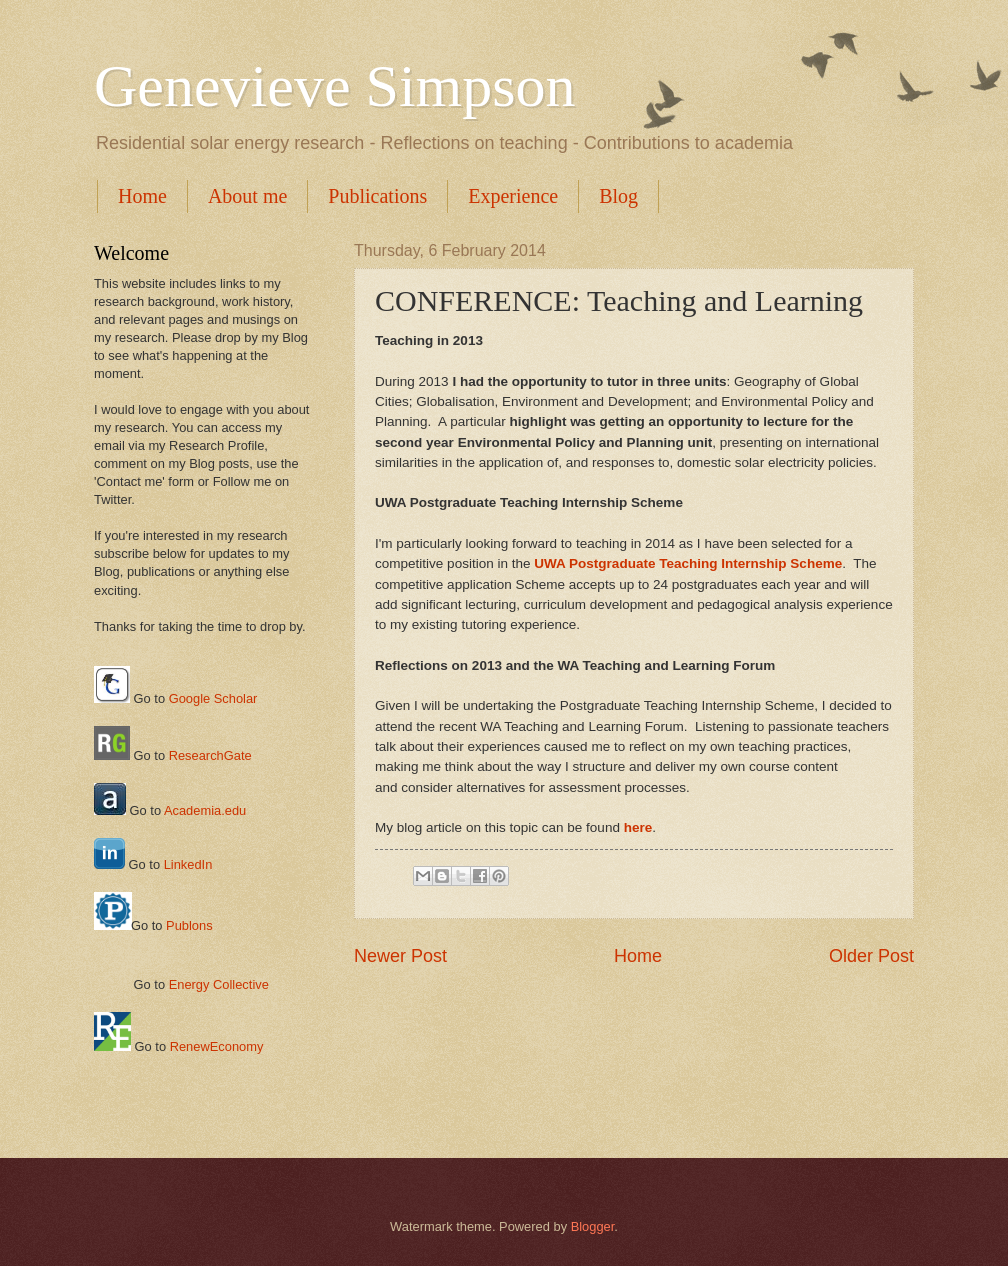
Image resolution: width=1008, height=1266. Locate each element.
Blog (618, 196)
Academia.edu (205, 810)
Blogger (593, 1226)
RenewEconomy (217, 1046)
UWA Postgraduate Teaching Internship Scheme (688, 563)
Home (142, 196)
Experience (513, 196)
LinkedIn (188, 864)
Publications (377, 196)
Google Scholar (213, 698)
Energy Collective (219, 984)
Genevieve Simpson (335, 86)
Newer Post (400, 956)
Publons (189, 925)
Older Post (871, 956)
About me (247, 196)
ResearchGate (210, 755)
